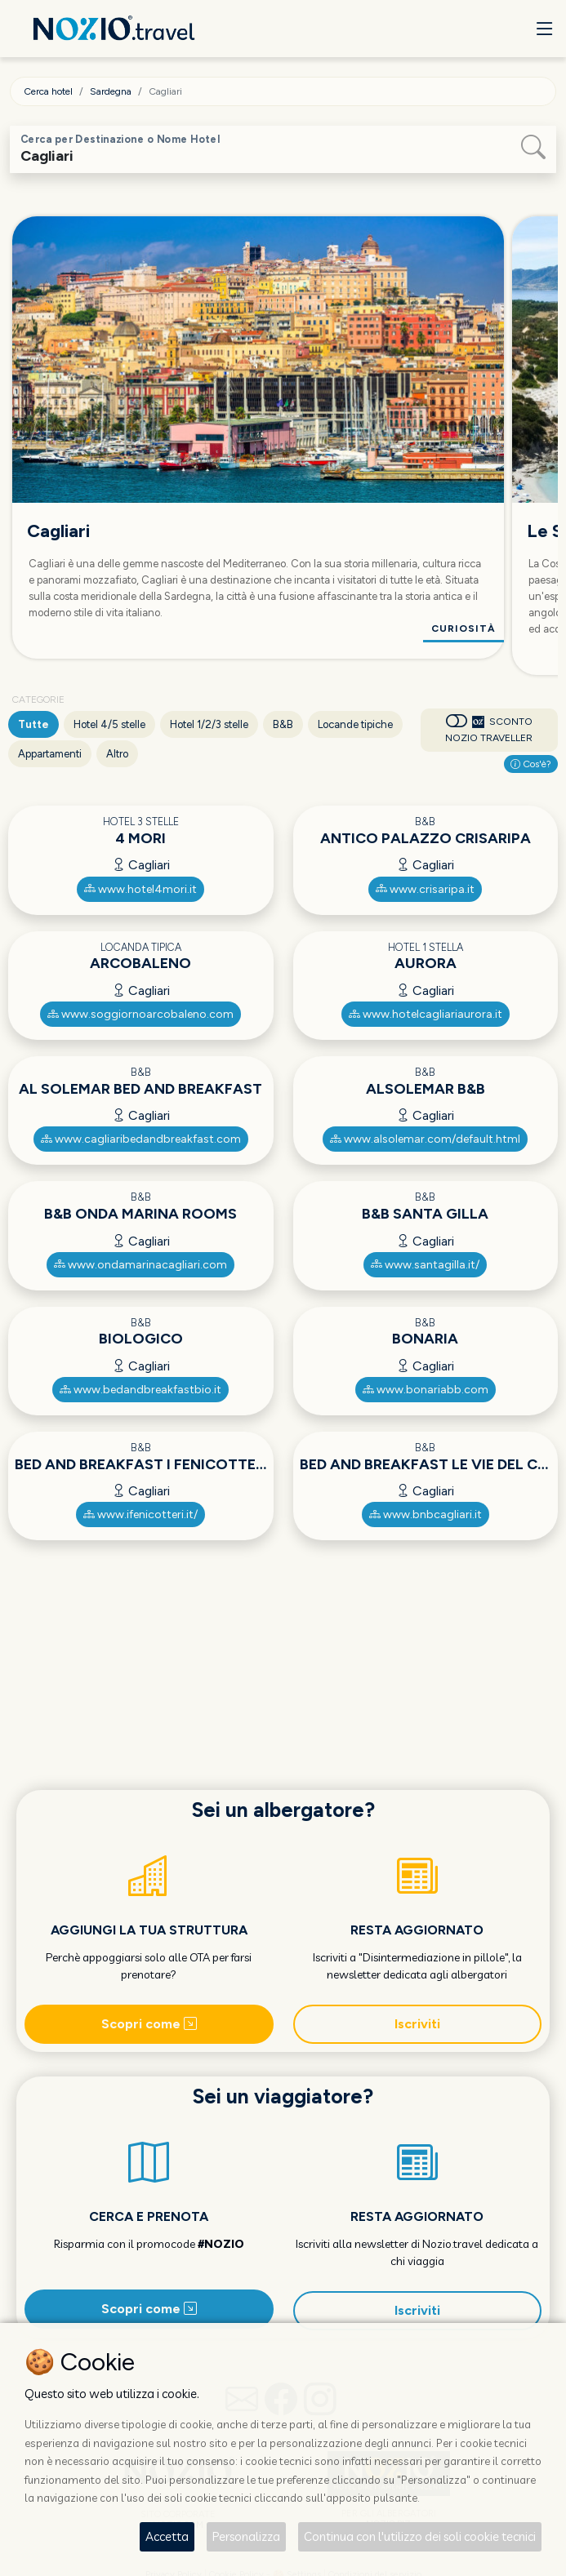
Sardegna (110, 91)
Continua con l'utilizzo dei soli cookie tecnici (420, 2536)
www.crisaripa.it (425, 889)
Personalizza (246, 2536)
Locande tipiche (355, 724)
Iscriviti (417, 2024)
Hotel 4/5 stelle (109, 724)
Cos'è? (530, 764)
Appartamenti (50, 754)
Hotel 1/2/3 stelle (209, 724)
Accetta (167, 2536)
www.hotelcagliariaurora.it (425, 1014)
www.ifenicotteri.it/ (140, 1514)
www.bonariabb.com (425, 1390)
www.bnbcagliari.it (425, 1514)
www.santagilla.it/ (425, 1265)
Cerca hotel (48, 91)
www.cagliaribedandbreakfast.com (141, 1139)
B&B (283, 724)
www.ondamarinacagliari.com (140, 1265)
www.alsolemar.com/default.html (425, 1139)
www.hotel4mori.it (140, 889)
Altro (117, 754)
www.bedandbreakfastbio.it (140, 1390)
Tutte (33, 724)
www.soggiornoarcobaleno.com (140, 1014)
